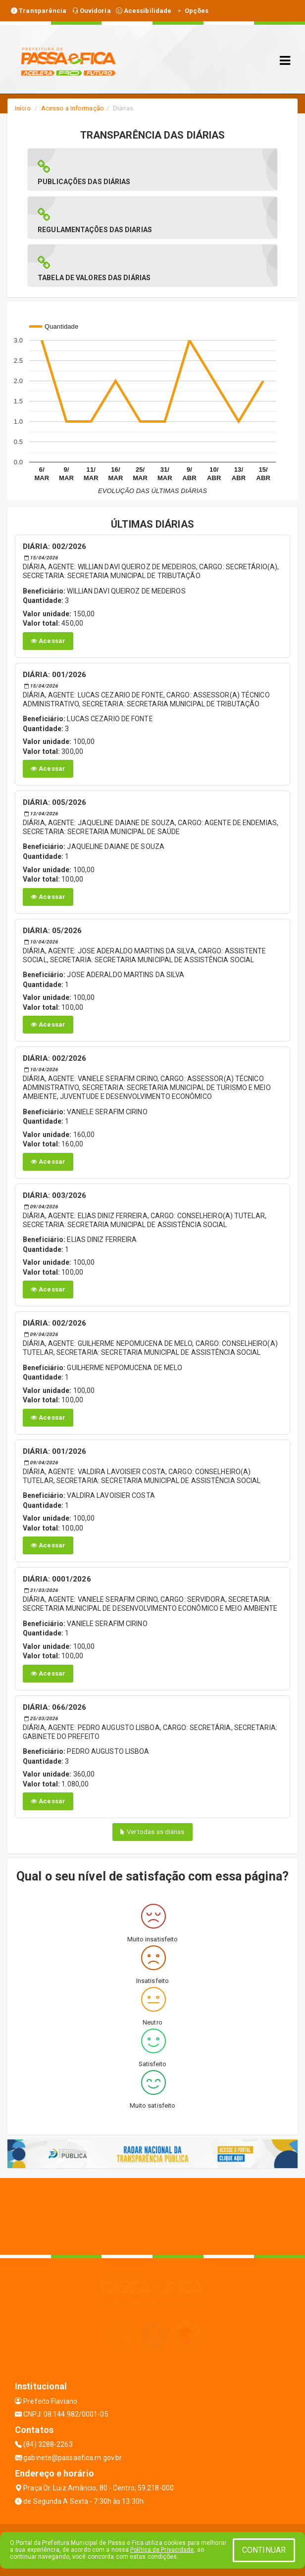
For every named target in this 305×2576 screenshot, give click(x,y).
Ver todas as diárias (152, 1831)
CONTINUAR (264, 2550)
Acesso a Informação (72, 108)
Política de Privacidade (162, 2549)
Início (23, 108)
